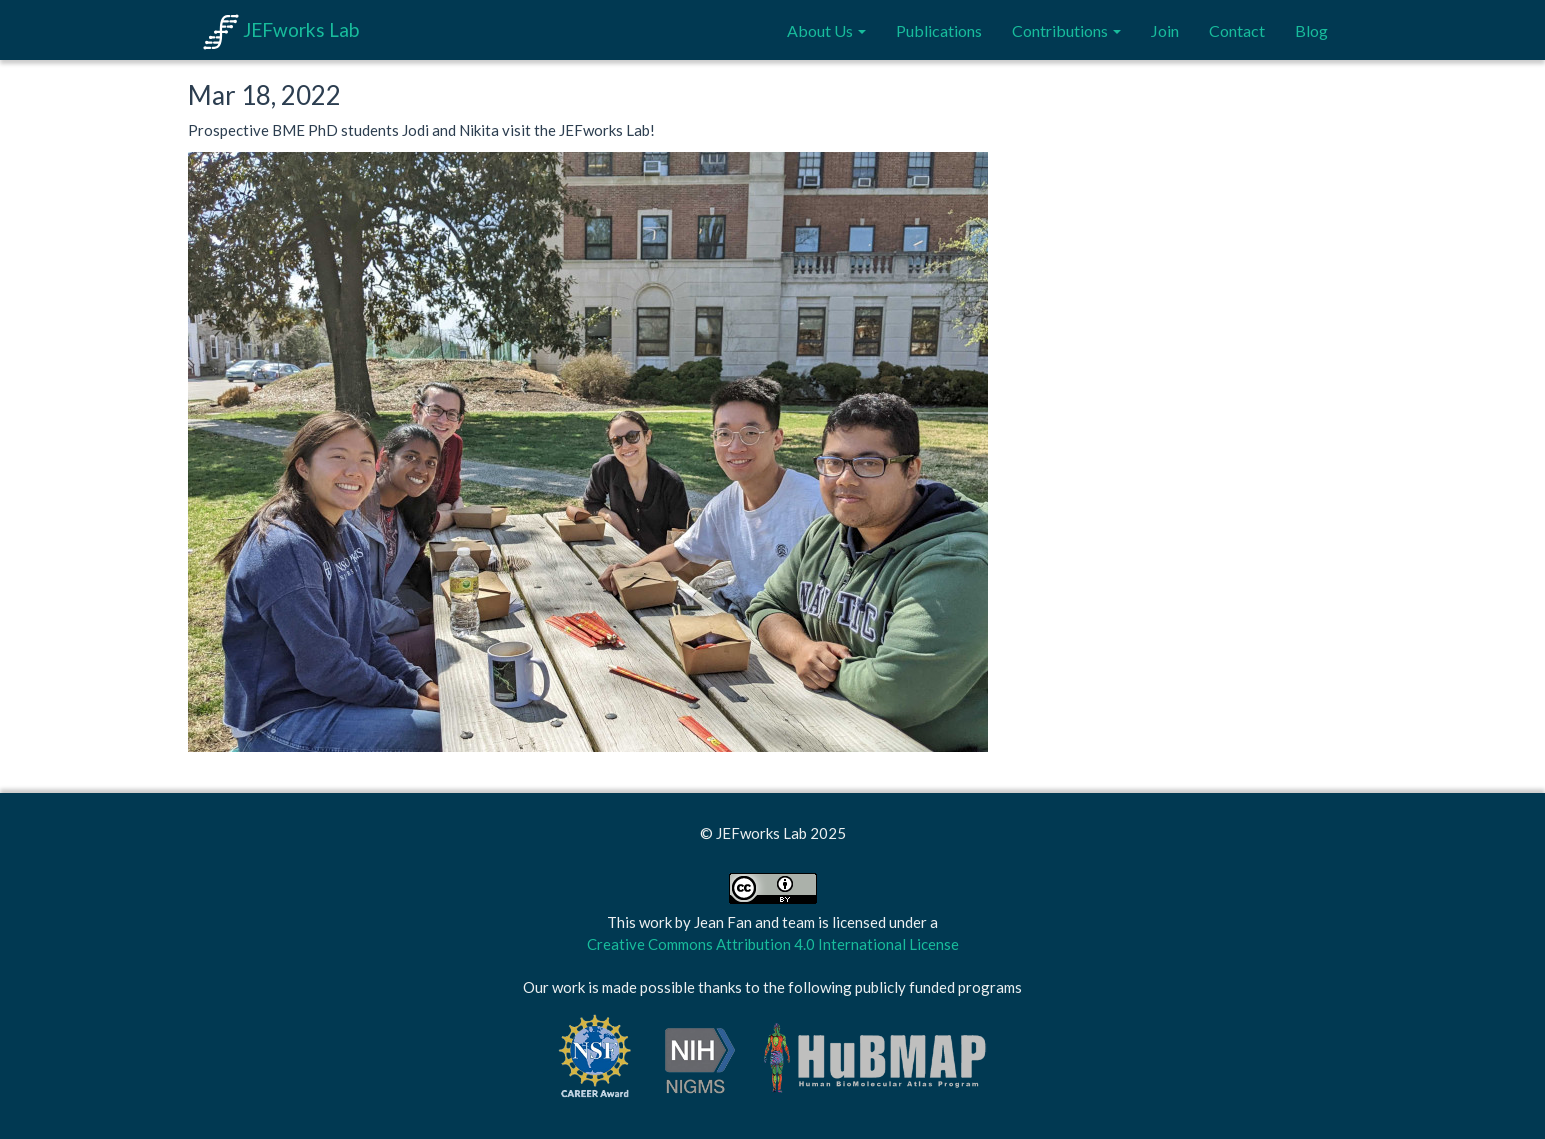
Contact (1237, 30)
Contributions (1066, 30)
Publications (939, 30)
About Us (826, 30)
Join (1165, 30)
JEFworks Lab (281, 29)
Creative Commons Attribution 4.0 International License (773, 944)
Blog (1311, 30)
